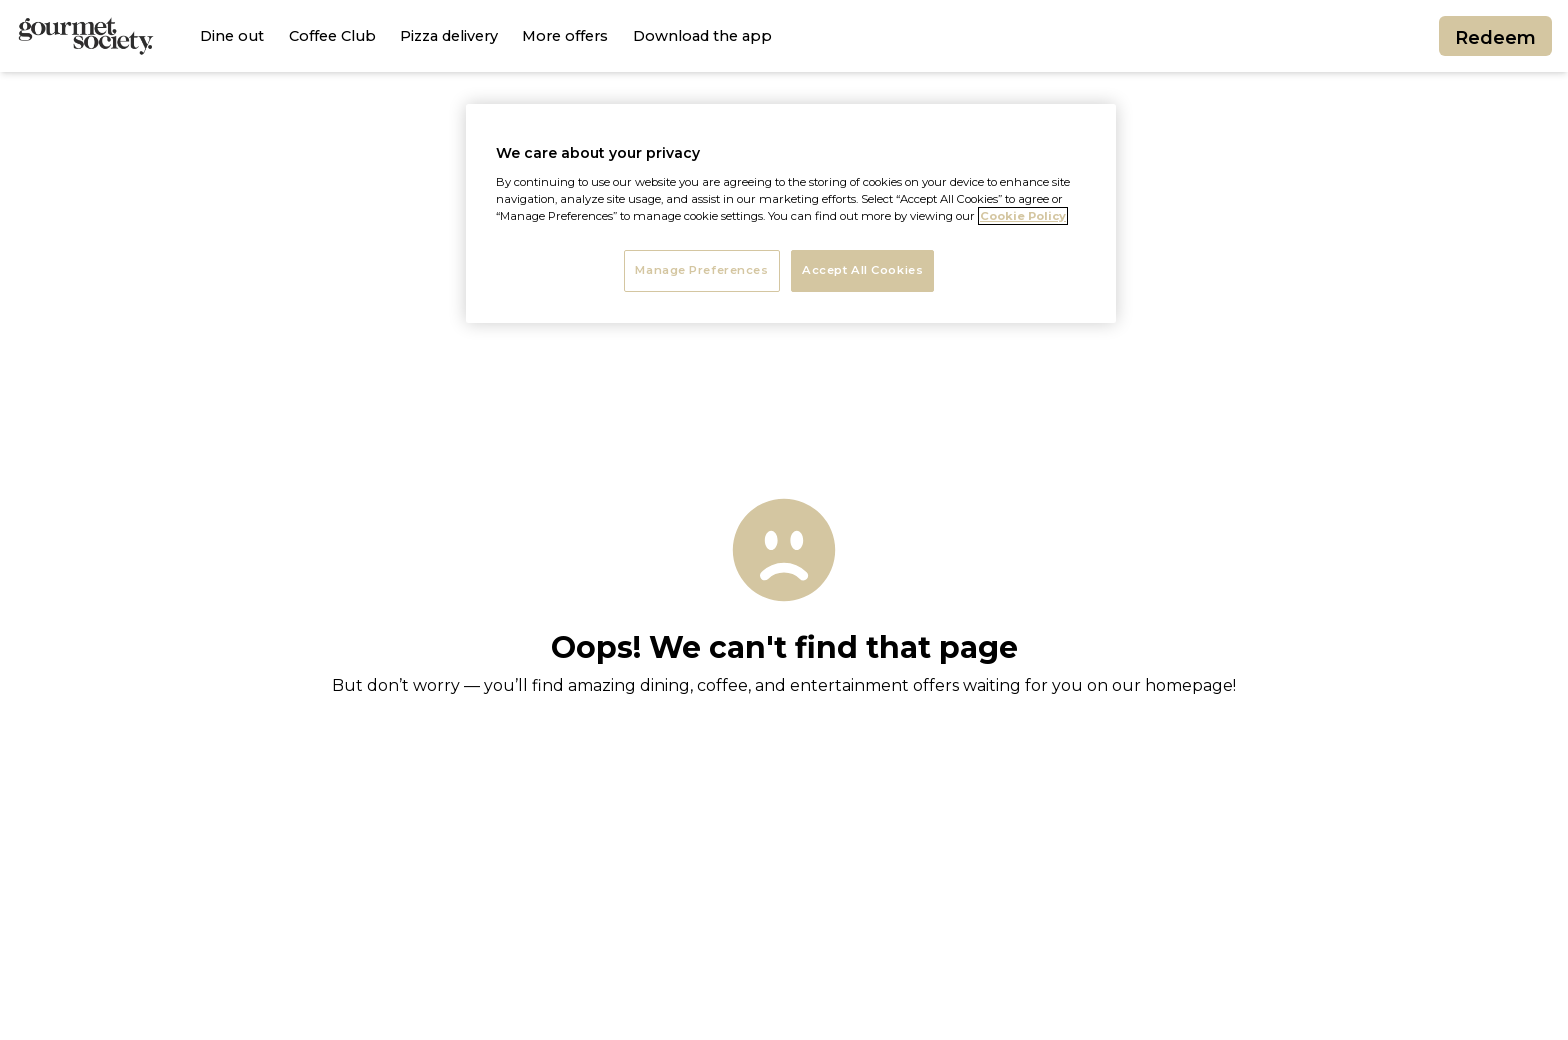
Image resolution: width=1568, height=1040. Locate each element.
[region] (791, 213)
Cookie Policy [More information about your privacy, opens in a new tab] (1023, 216)
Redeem (1495, 42)
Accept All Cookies (862, 270)
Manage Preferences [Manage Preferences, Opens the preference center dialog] (701, 270)
